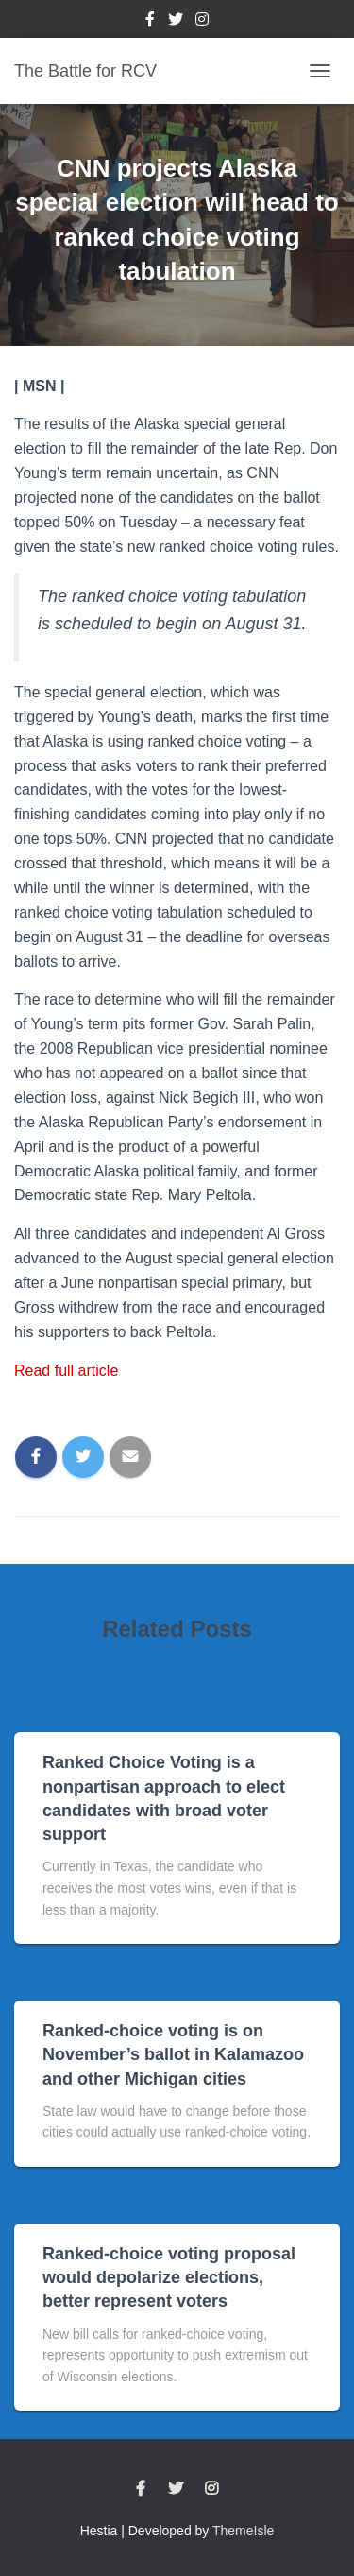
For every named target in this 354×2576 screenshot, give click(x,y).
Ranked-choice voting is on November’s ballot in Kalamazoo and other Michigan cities (173, 2054)
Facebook (150, 21)
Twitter (175, 21)
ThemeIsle (243, 2530)
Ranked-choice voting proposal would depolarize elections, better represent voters (168, 2277)
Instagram (202, 21)
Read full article (66, 1371)
